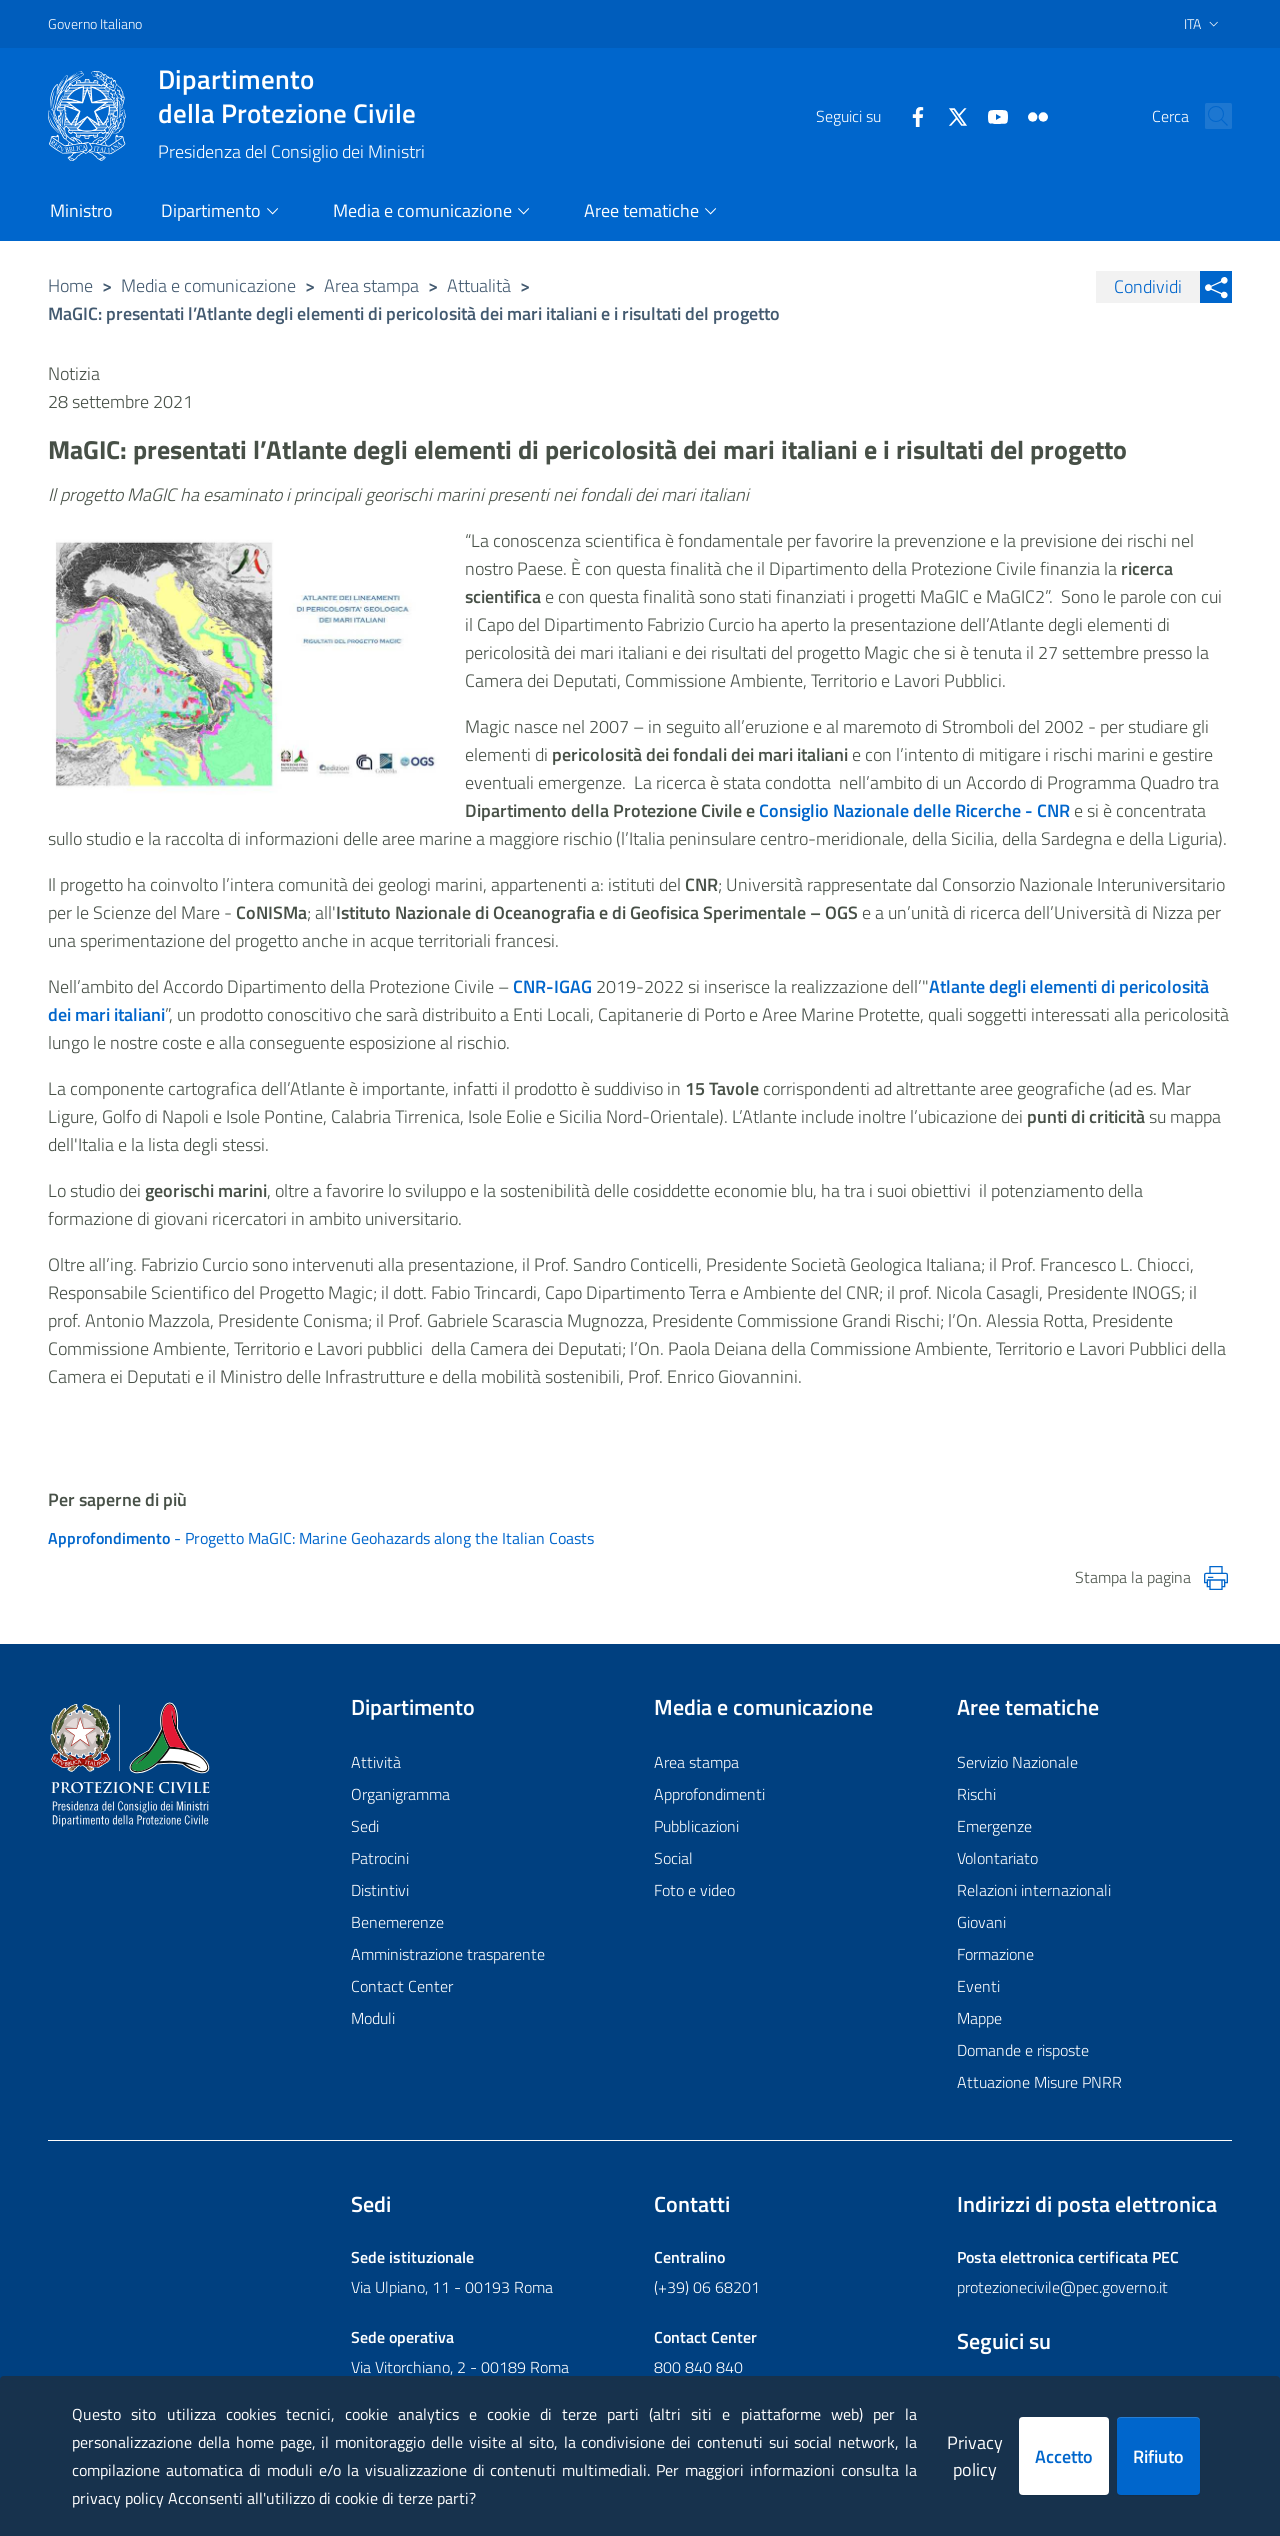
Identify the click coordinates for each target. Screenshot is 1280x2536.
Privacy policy (975, 2456)
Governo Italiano (95, 23)
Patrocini (380, 1858)
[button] (1208, 116)
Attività (376, 1762)
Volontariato (997, 1858)
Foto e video (694, 1890)
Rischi (976, 1794)
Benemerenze (397, 1922)
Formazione (995, 1954)
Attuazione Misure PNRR (1039, 2082)
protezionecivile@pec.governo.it (1062, 2287)
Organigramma (400, 1794)
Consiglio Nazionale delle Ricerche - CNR (914, 810)
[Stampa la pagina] (1216, 1578)
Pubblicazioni (696, 1826)
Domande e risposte (1023, 2050)
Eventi (978, 1986)
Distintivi (380, 1890)
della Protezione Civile (291, 96)
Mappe (979, 2018)
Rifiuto (1158, 2456)
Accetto (1064, 2456)
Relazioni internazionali (1034, 1890)
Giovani (981, 1922)
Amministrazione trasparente (448, 1954)
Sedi (365, 1826)
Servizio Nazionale (1017, 1762)
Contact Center (402, 1986)
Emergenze (994, 1826)
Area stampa (371, 285)
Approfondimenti (709, 1794)
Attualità (479, 285)
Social (673, 1858)
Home (70, 285)
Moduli (373, 2018)
